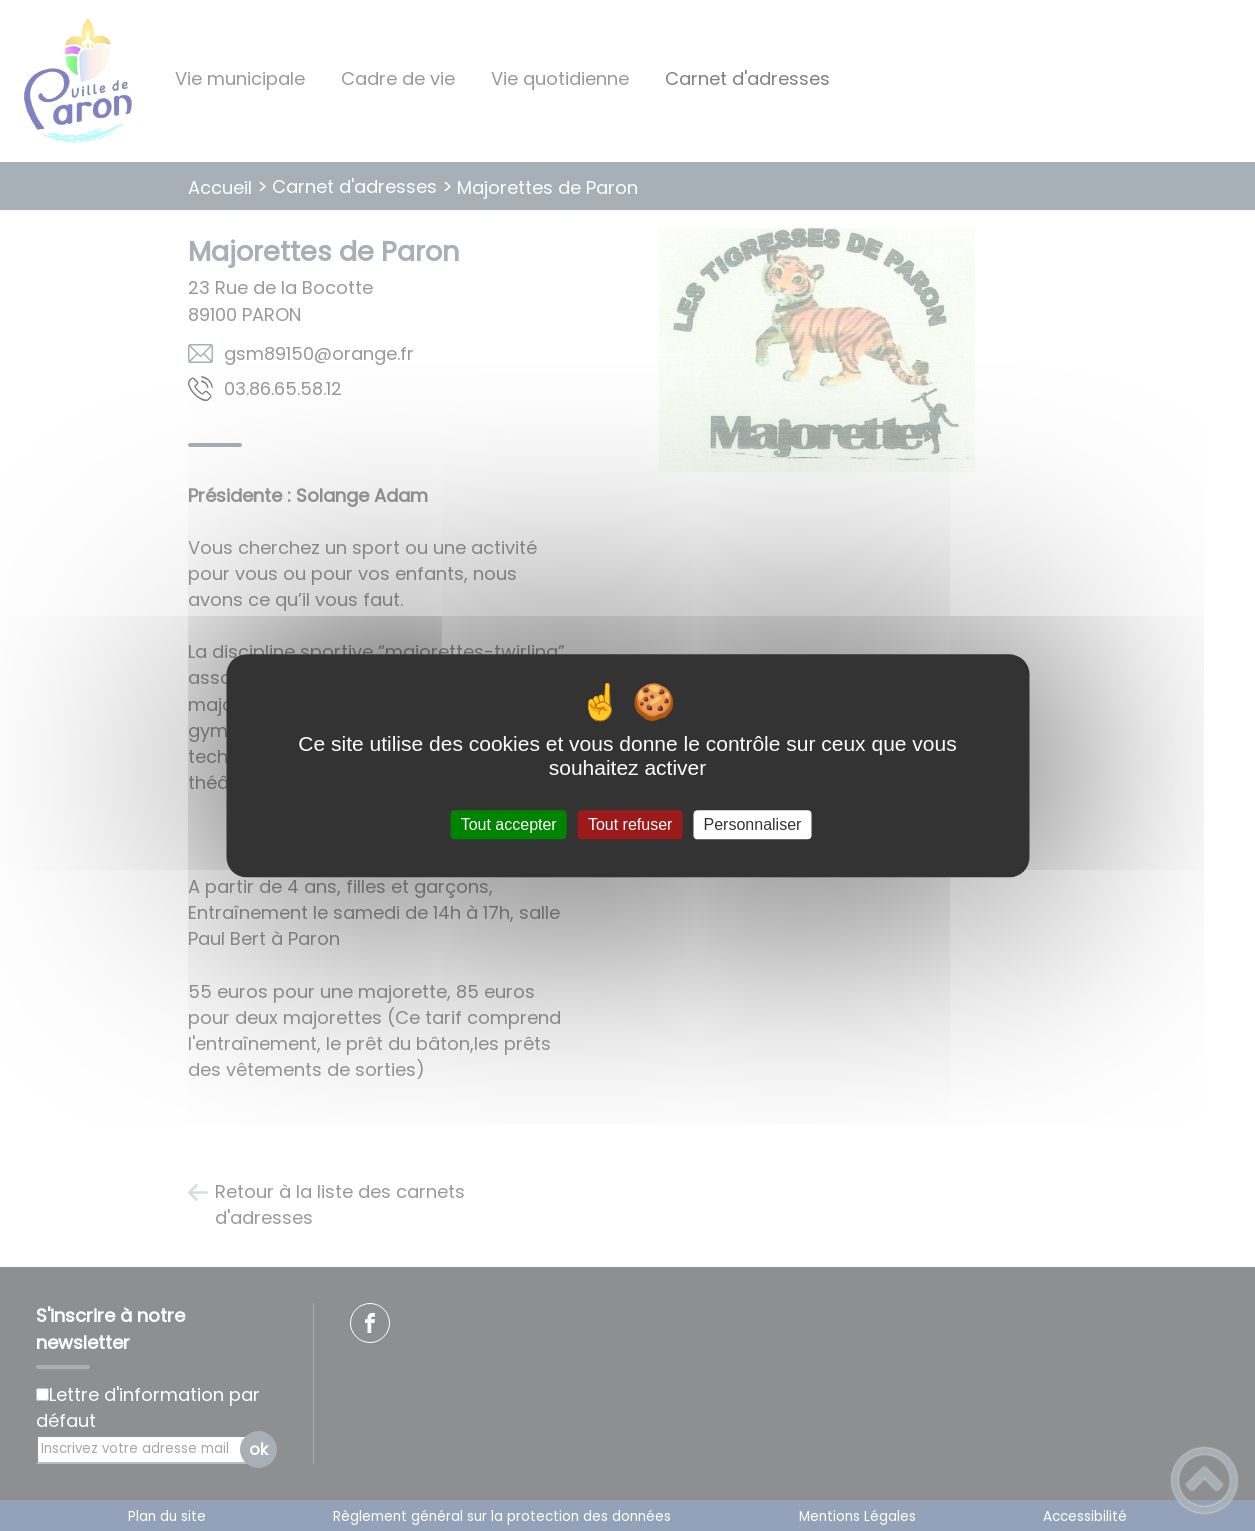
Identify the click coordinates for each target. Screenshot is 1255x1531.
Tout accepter (509, 824)
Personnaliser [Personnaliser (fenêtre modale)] (753, 824)
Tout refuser (630, 824)
